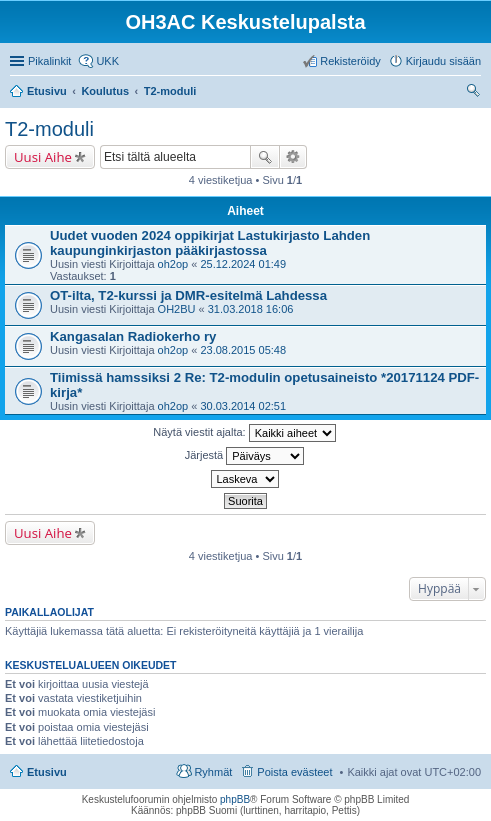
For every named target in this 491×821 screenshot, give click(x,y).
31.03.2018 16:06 (251, 309)
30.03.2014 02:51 (243, 406)
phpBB (235, 799)
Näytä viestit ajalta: (244, 433)
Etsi (265, 157)
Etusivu (47, 772)
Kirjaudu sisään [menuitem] (443, 61)
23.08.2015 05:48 (243, 350)
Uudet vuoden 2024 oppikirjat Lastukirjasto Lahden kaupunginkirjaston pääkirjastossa (210, 243)
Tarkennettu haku (293, 157)
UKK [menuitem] (107, 61)
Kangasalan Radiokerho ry (133, 336)
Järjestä (245, 456)
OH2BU (177, 309)
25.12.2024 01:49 (243, 264)
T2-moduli (49, 129)
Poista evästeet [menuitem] (294, 772)
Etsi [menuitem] (475, 93)
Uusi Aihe (43, 157)
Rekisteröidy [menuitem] (350, 61)
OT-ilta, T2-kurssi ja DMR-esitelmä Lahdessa (188, 295)
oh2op (173, 264)
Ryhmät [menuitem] (213, 772)
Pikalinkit (49, 61)
